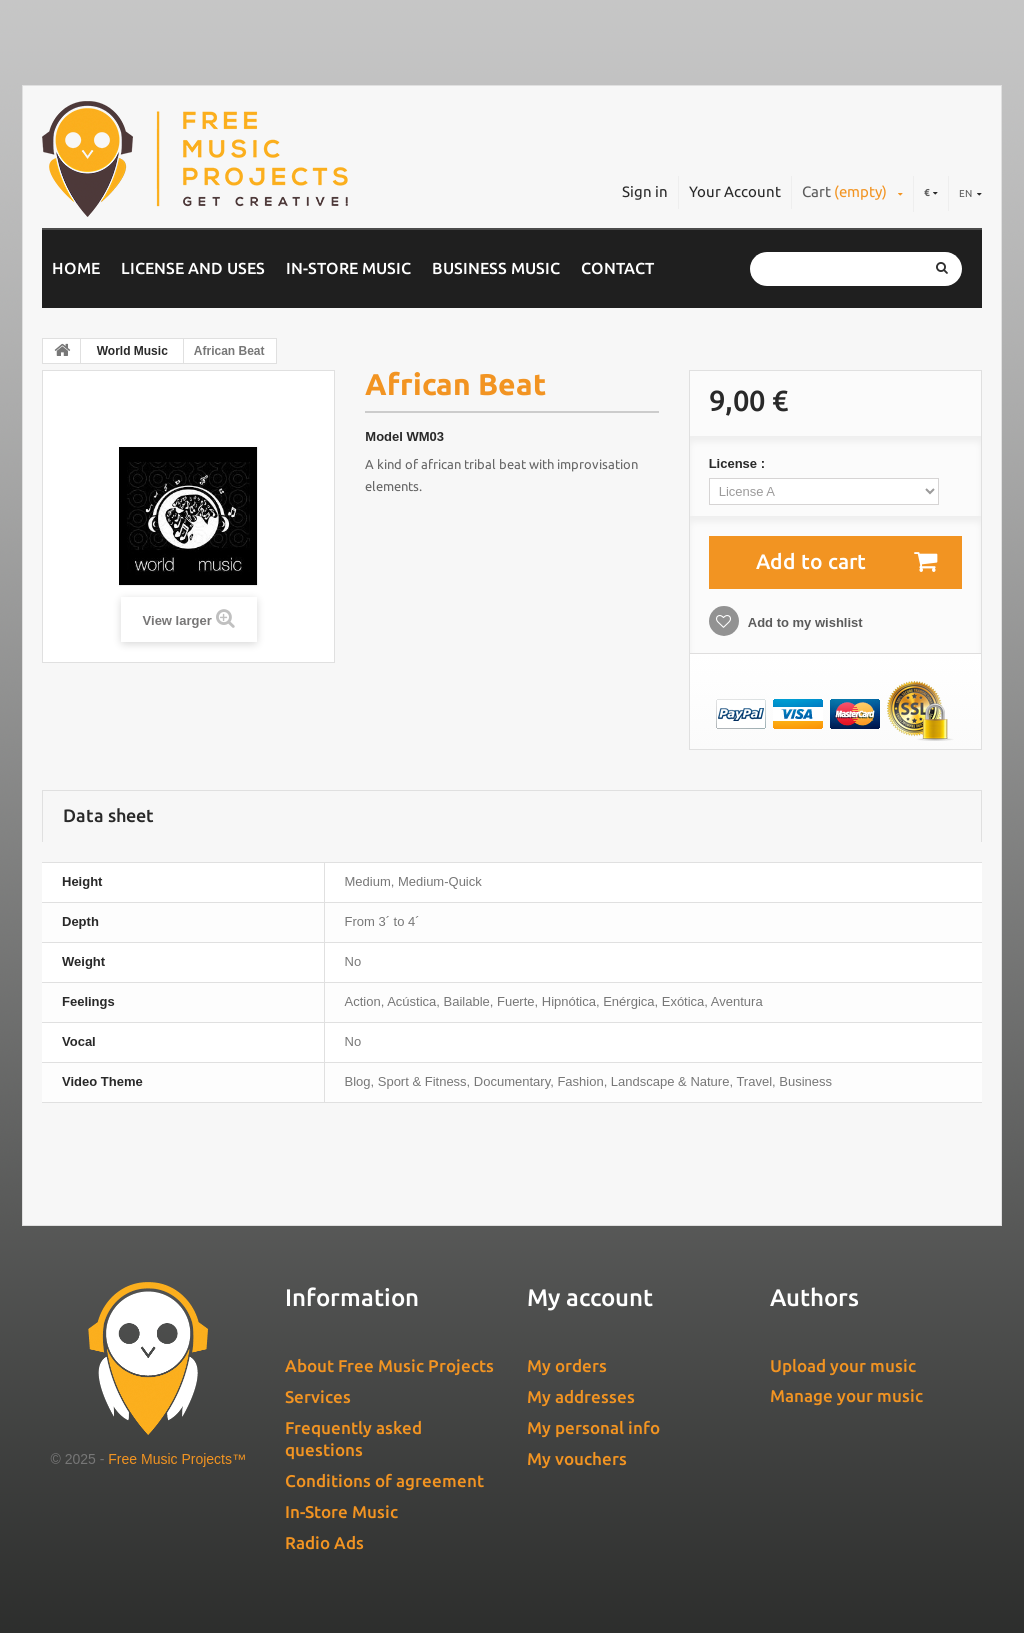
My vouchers (577, 1458)
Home (76, 268)
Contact (617, 268)
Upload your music (843, 1365)
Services (318, 1396)
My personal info (593, 1427)
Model (384, 436)
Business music (496, 268)
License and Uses (193, 268)
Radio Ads (324, 1542)
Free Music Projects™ (177, 1459)
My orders (567, 1365)
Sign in (645, 191)
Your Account (735, 191)
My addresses (581, 1396)
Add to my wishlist (804, 622)
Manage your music (846, 1395)
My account (590, 1297)
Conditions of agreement (384, 1480)
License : (739, 463)
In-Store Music (348, 268)
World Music (132, 351)
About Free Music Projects (389, 1365)
